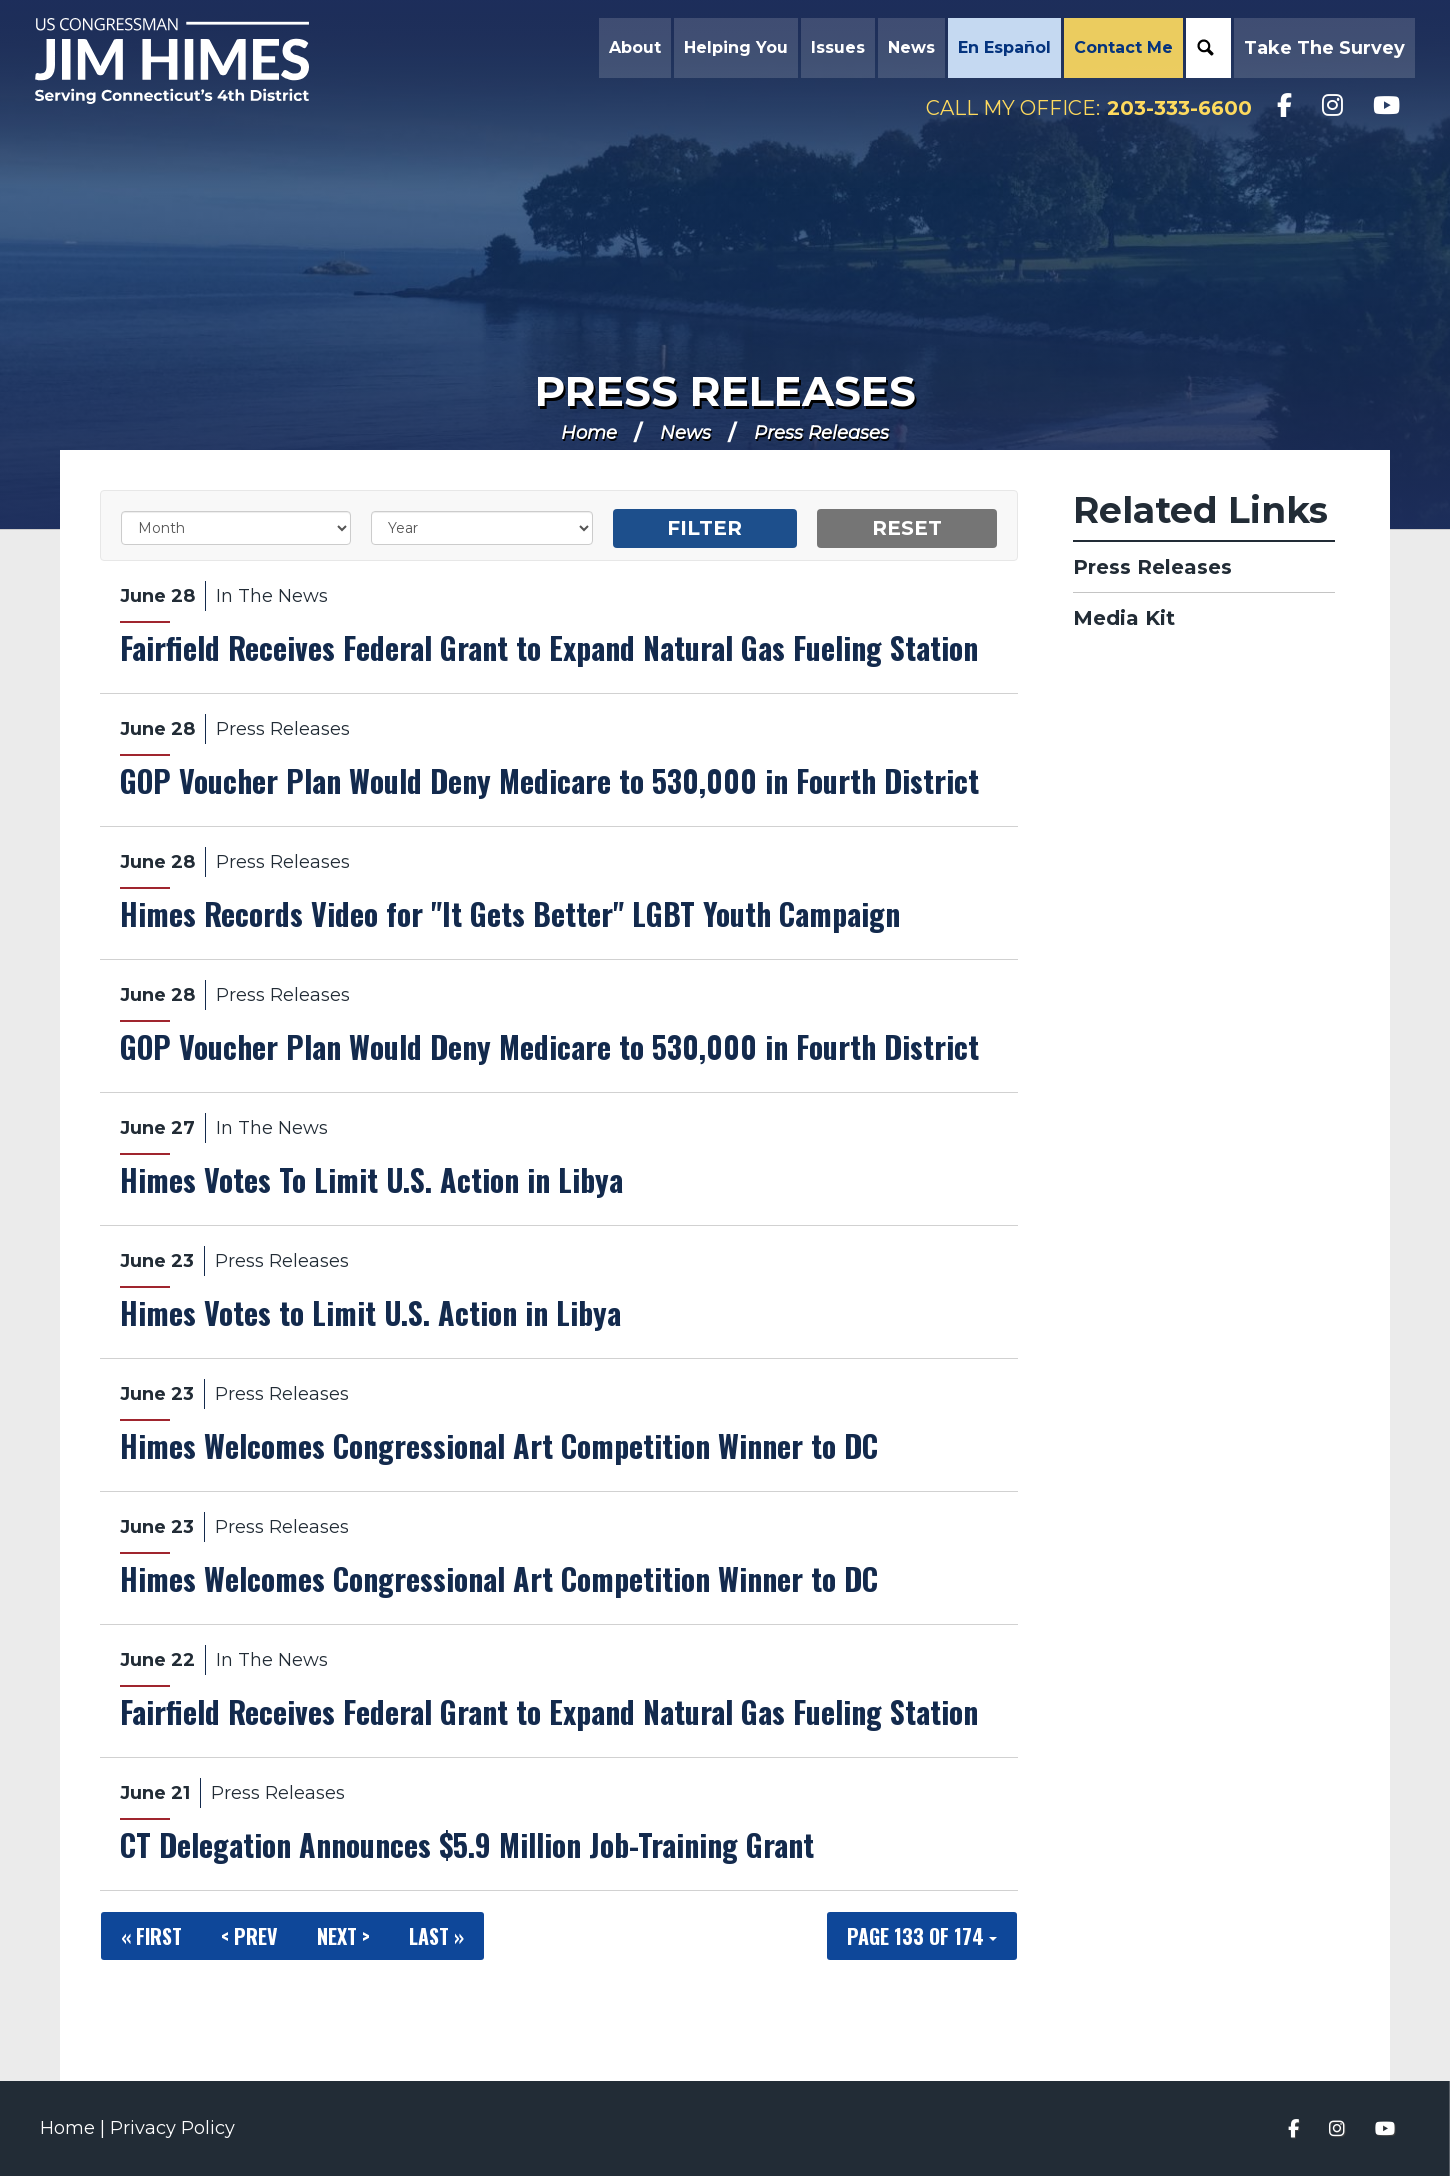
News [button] (906, 49)
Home (589, 433)
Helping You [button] (731, 49)
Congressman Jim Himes (205, 66)
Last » (436, 1936)
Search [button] (1201, 50)
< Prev (249, 1936)
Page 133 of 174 (922, 1936)
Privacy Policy (172, 2128)
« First (151, 1936)
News (685, 433)
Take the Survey (1319, 50)
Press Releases (725, 391)
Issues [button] (833, 49)
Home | (75, 2128)
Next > (343, 1936)
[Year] (482, 528)
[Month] (236, 528)
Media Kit (1124, 618)
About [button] (630, 49)
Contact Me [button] (1118, 49)
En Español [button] (999, 49)
